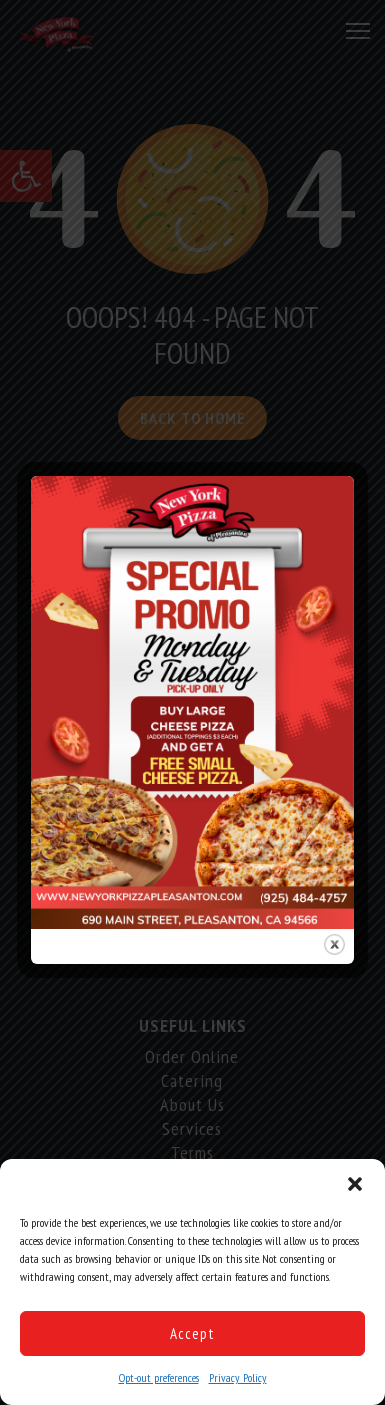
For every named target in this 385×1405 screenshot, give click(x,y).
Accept (192, 1333)
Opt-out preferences (159, 1377)
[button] (355, 1184)
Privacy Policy (238, 1377)
